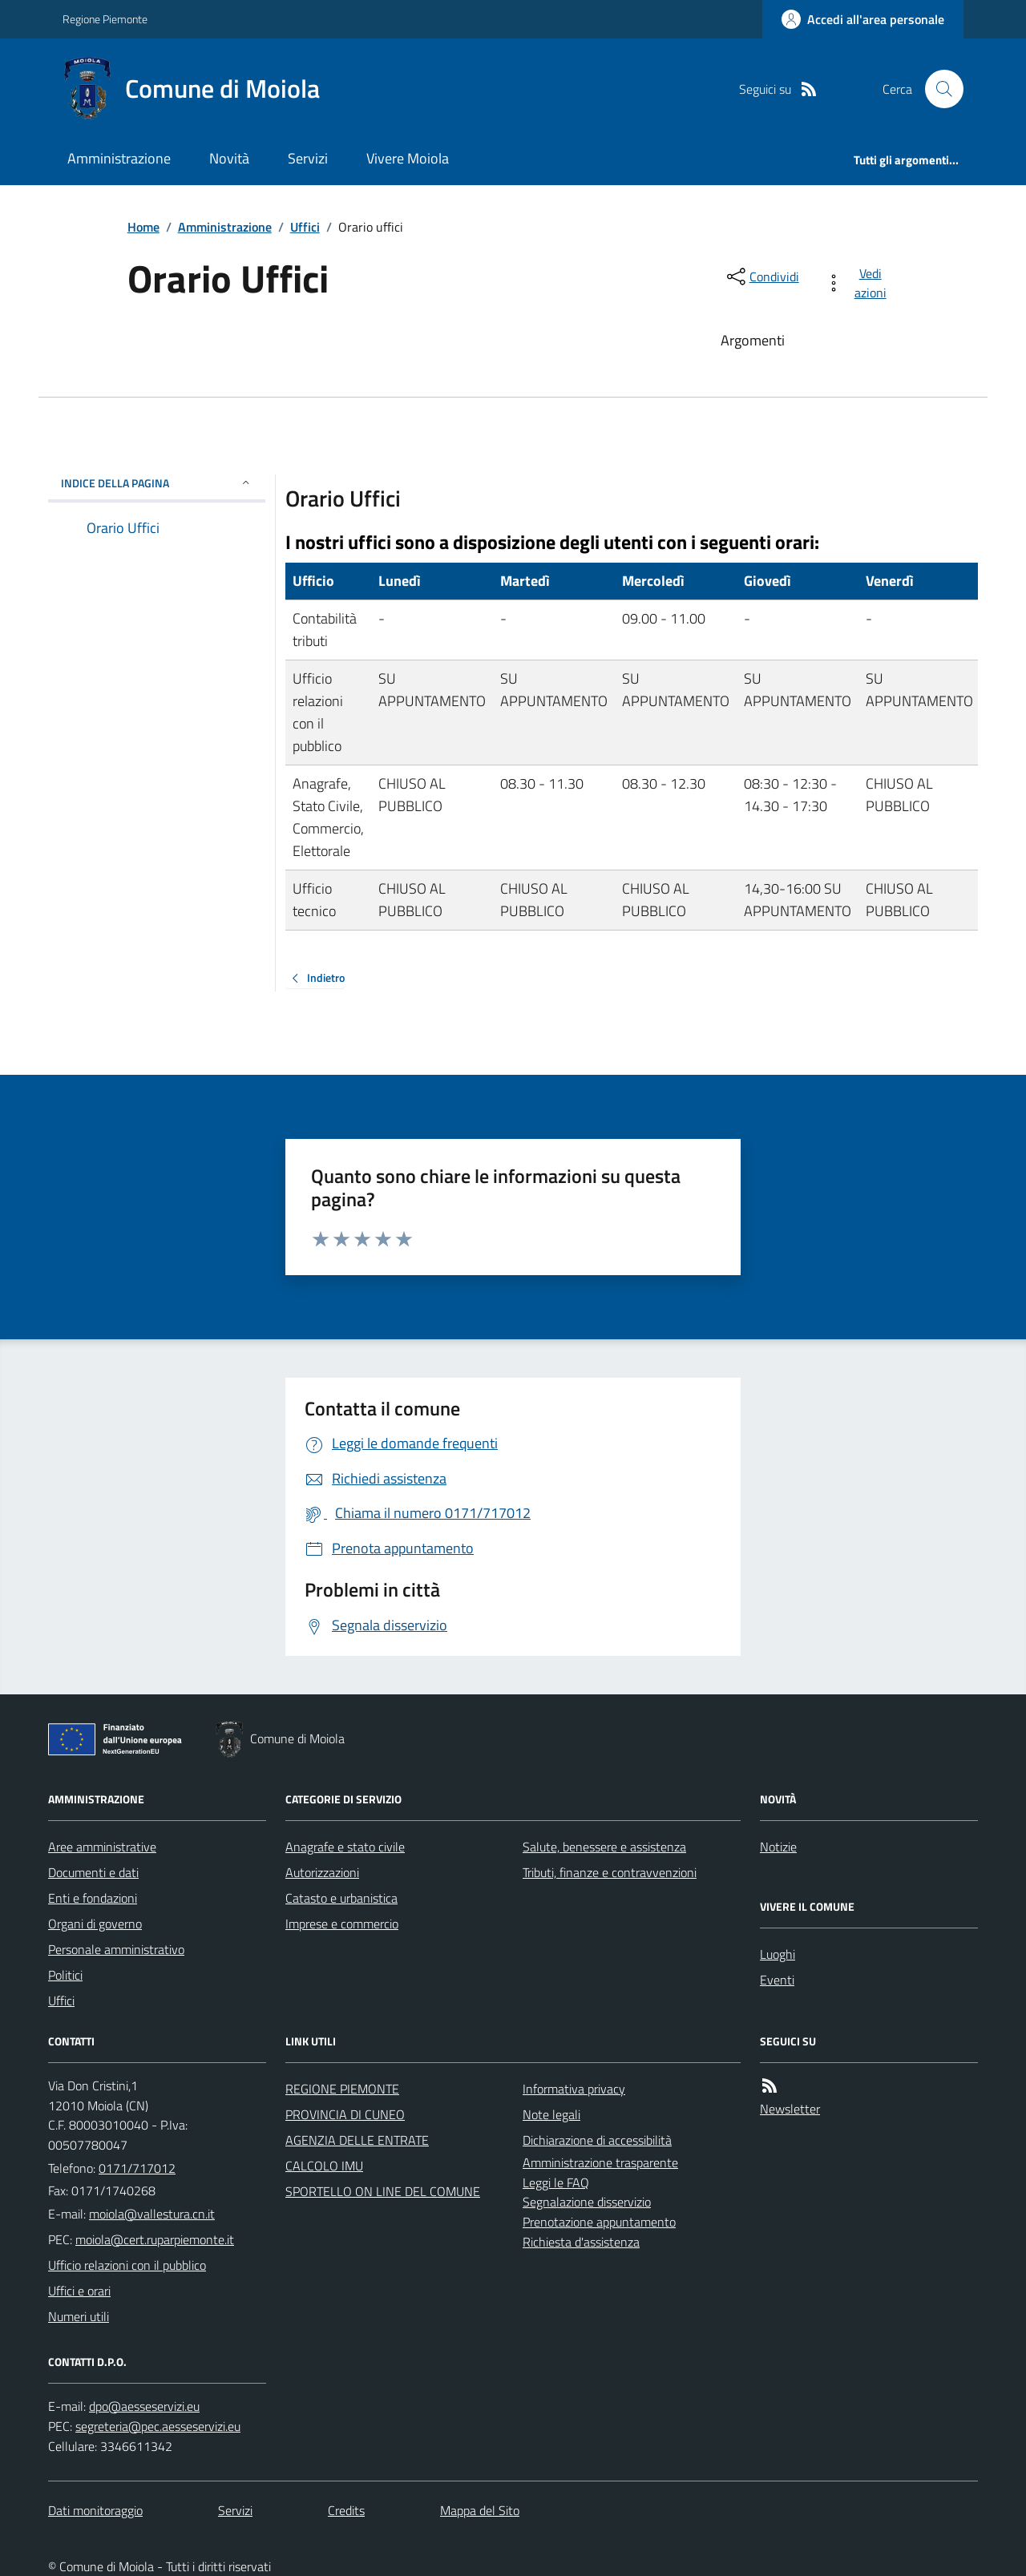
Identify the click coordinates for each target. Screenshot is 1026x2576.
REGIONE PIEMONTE (342, 2088)
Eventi (777, 1979)
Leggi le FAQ (556, 2182)
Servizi (308, 158)
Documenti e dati (93, 1872)
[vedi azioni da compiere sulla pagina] (859, 283)
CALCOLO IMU (324, 2165)
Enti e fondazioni (92, 1898)
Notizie (778, 1846)
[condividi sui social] (761, 276)
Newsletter (790, 2108)
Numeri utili (78, 2316)
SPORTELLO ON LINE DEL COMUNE (382, 2191)
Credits (346, 2510)
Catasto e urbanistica (341, 1898)
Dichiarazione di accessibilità (597, 2140)
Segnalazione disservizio (587, 2201)
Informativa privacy (574, 2088)
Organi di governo (95, 1923)
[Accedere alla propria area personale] (862, 19)
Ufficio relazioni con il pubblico (127, 2265)
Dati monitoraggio (95, 2510)
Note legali (551, 2114)
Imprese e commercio (341, 1923)
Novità (229, 158)
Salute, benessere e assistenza (604, 1846)
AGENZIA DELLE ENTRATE (357, 2140)
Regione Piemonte (105, 18)
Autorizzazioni (322, 1872)
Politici (65, 1974)
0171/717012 (137, 2168)
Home (143, 226)
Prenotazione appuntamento (599, 2221)
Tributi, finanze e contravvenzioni (610, 1872)
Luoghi (777, 1954)
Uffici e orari (79, 2290)
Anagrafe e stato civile (345, 1846)
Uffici (305, 226)
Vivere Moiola (407, 158)
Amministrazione (119, 158)
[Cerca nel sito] (937, 89)
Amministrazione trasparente (600, 2162)
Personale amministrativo (116, 1949)
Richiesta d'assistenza (581, 2241)
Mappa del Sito (479, 2510)
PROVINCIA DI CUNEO (345, 2114)
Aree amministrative (102, 1846)
